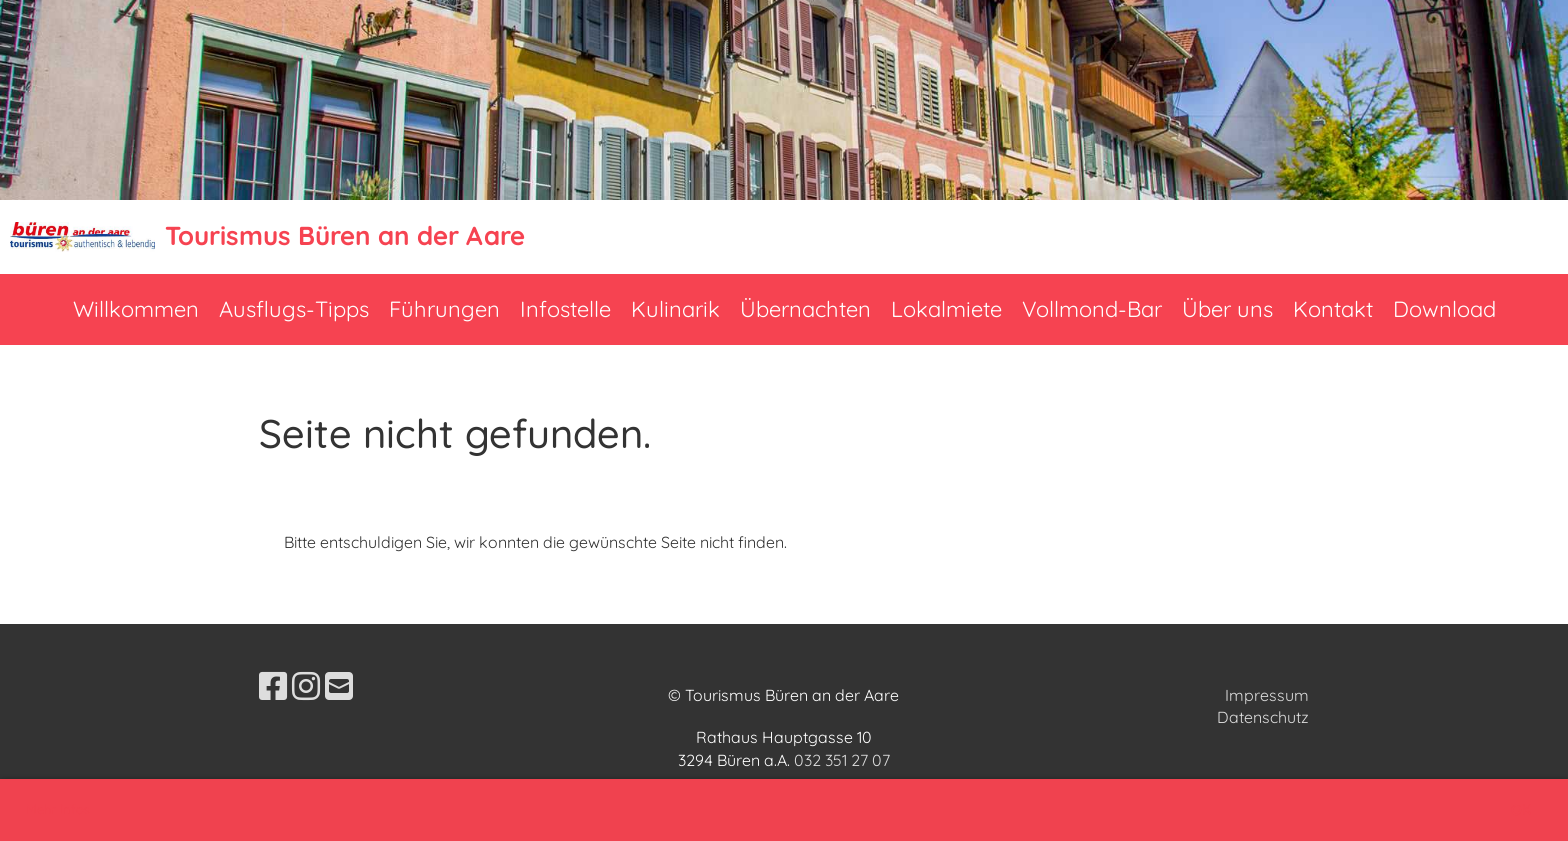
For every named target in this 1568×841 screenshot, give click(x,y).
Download (1444, 309)
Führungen (444, 309)
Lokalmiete (946, 309)
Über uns (1227, 309)
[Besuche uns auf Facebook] (273, 686)
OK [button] (1521, 810)
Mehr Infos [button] (58, 809)
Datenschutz (1263, 717)
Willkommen (136, 309)
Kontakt (1333, 309)
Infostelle (565, 309)
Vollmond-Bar (1092, 309)
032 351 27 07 (842, 760)
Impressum (1267, 695)
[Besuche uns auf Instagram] (306, 686)
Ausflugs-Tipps (294, 309)
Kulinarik (675, 309)
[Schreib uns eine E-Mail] (339, 686)
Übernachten (805, 309)
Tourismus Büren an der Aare (345, 235)
